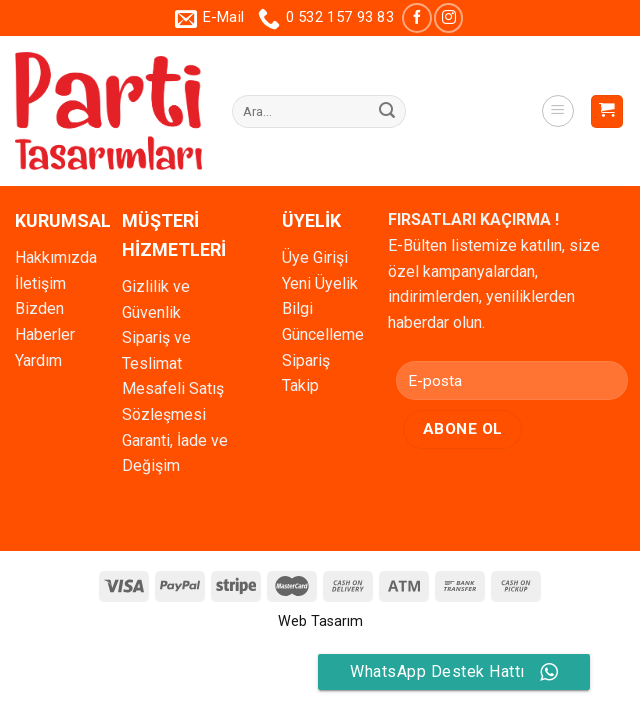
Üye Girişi (315, 257)
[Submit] (387, 112)
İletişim (40, 283)
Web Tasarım (320, 621)
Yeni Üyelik (320, 283)
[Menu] (558, 111)
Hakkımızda (56, 257)
